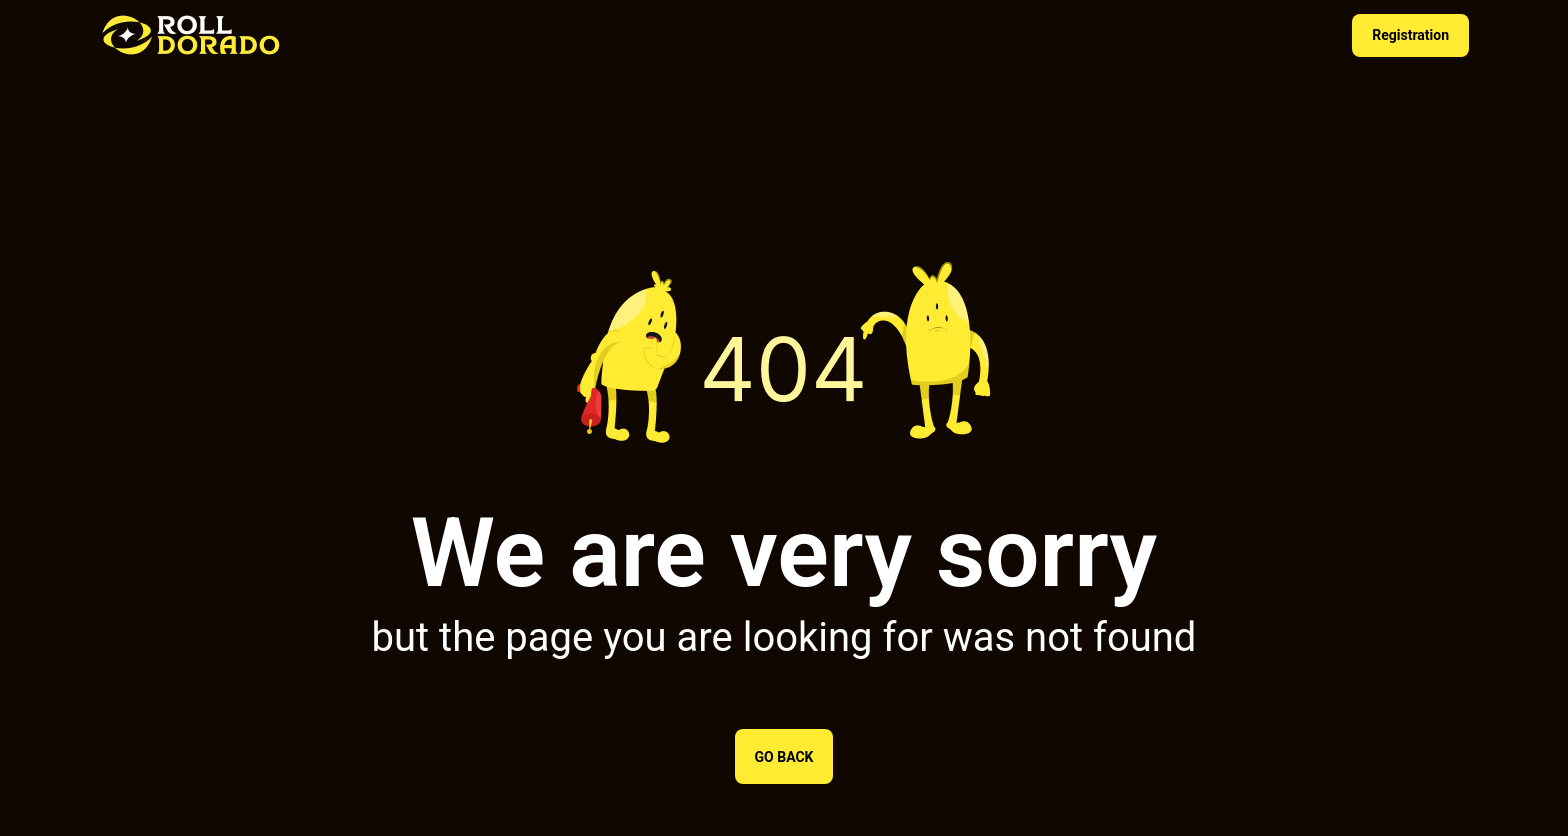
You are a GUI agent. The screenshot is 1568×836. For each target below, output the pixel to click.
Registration (1410, 35)
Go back (784, 757)
